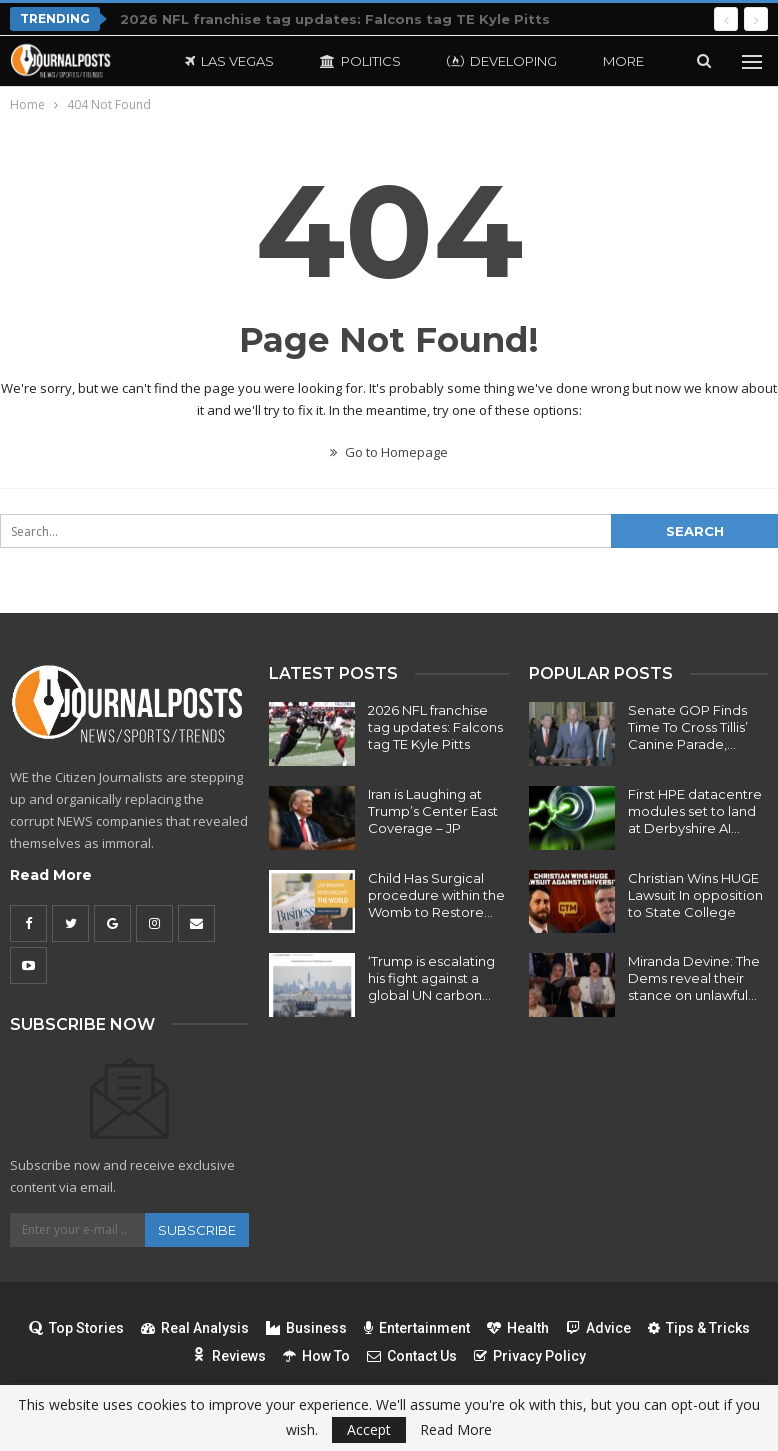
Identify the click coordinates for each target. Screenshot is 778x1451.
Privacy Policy (530, 1356)
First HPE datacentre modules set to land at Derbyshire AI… (695, 811)
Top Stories (76, 1328)
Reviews (229, 1356)
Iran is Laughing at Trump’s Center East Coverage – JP (433, 811)
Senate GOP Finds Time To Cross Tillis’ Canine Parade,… (688, 727)
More (623, 61)
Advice (598, 1328)
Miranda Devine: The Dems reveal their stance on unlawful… (694, 978)
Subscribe (197, 1230)
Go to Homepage (389, 452)
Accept (369, 1429)
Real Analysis (195, 1328)
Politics (360, 61)
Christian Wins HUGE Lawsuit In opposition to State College (695, 895)
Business (306, 1328)
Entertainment (417, 1328)
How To (316, 1356)
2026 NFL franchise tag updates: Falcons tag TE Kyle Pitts (335, 19)
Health (518, 1328)
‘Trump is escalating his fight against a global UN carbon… (431, 978)
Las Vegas (229, 61)
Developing (502, 61)
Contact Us (412, 1356)
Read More (51, 875)
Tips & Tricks (699, 1328)
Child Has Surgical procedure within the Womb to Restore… (436, 895)
